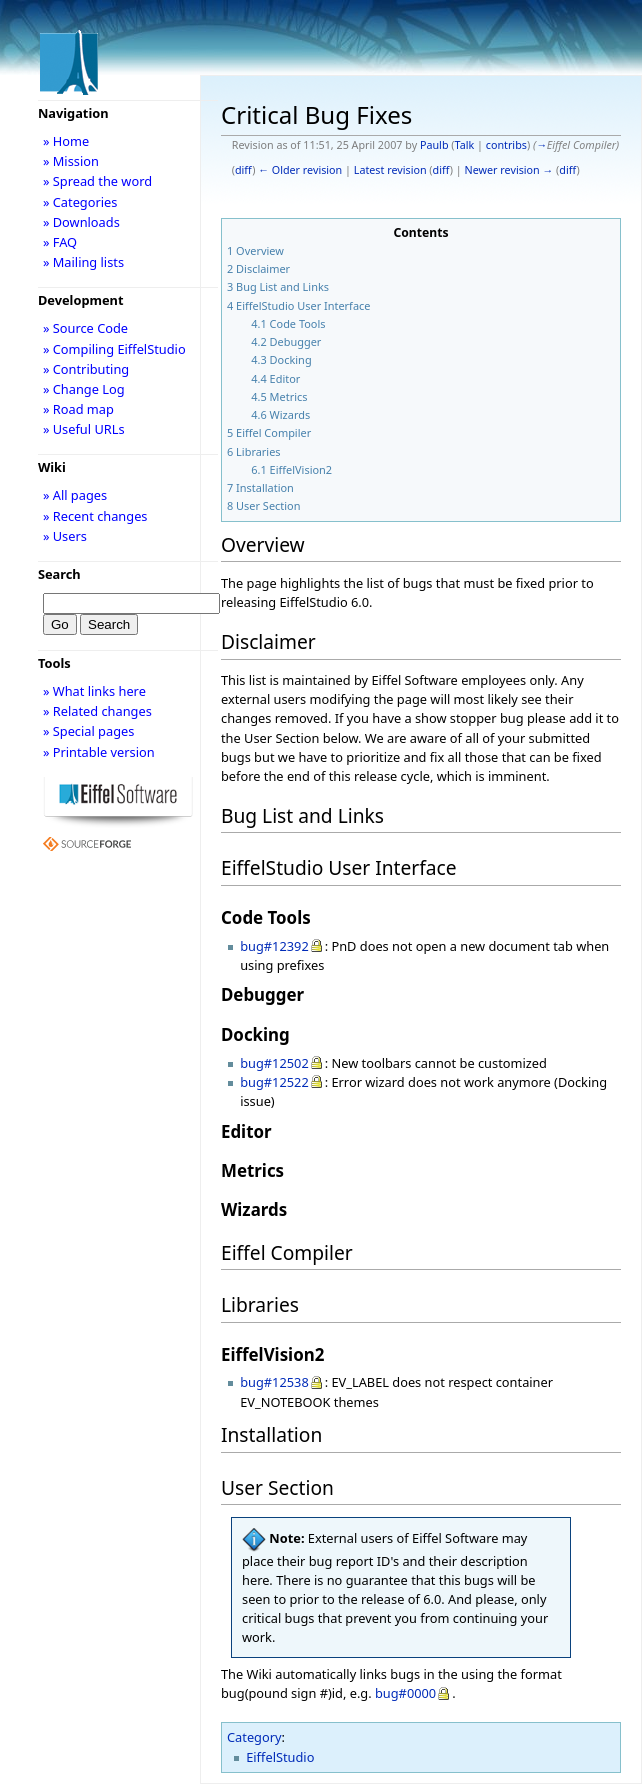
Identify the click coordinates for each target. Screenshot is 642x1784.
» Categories (80, 202)
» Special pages (88, 731)
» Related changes (97, 711)
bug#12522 (274, 1082)
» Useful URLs (84, 429)
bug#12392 (274, 946)
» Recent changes (95, 516)
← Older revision (300, 170)
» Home (66, 141)
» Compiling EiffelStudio (114, 349)
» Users (65, 536)
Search (59, 574)
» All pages (75, 495)
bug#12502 (274, 1063)
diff (243, 170)
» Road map (78, 409)
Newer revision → (509, 170)
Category (254, 1737)
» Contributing (86, 369)
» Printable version (99, 752)
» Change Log (84, 389)
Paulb (434, 145)
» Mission (71, 161)
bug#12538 (274, 1382)
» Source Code (85, 328)
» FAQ (60, 242)
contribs (506, 145)
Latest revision (390, 170)
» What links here (94, 691)
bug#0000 (405, 1693)
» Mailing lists (83, 262)
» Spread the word (97, 181)
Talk (465, 145)
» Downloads (81, 222)
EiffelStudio (280, 1757)
